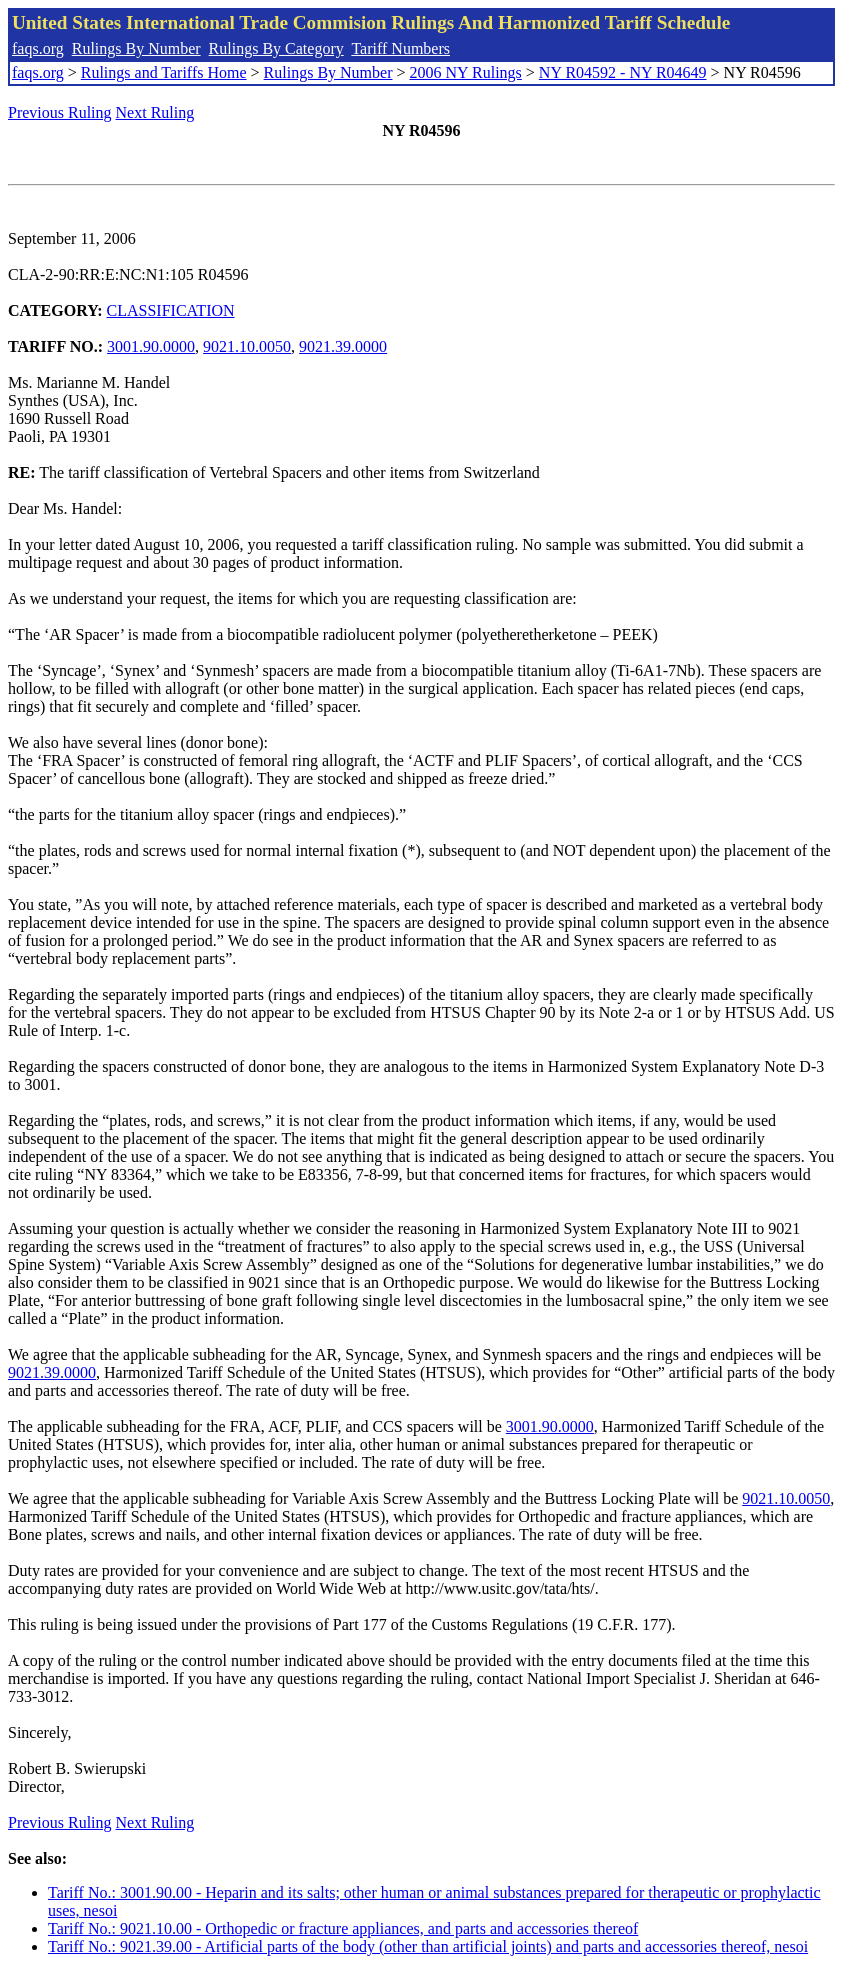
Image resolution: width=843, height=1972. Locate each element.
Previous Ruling (60, 112)
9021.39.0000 (343, 346)
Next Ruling (155, 112)
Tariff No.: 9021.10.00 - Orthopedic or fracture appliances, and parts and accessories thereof (343, 1928)
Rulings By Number (136, 48)
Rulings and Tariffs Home (164, 72)
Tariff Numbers (400, 48)
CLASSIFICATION (171, 310)
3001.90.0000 (151, 346)
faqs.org (38, 48)
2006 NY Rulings (466, 72)
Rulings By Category (276, 48)
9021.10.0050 (247, 346)
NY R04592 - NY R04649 (623, 72)
